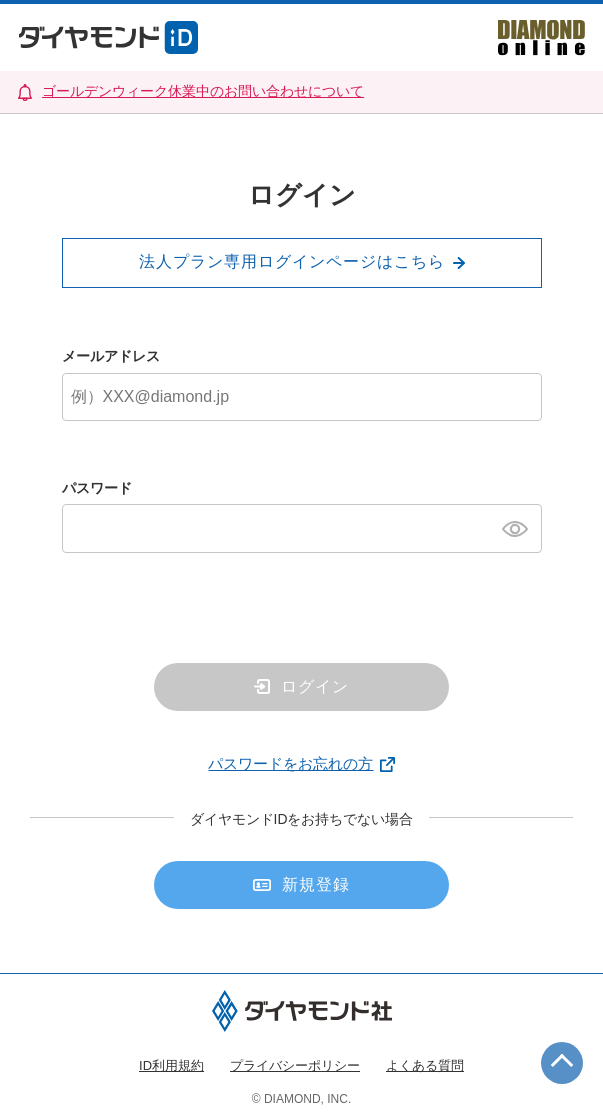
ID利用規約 (171, 1065)
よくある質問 (425, 1065)
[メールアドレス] (302, 397)
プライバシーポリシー (295, 1065)
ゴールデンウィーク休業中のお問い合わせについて (203, 91)
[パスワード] (302, 528)
